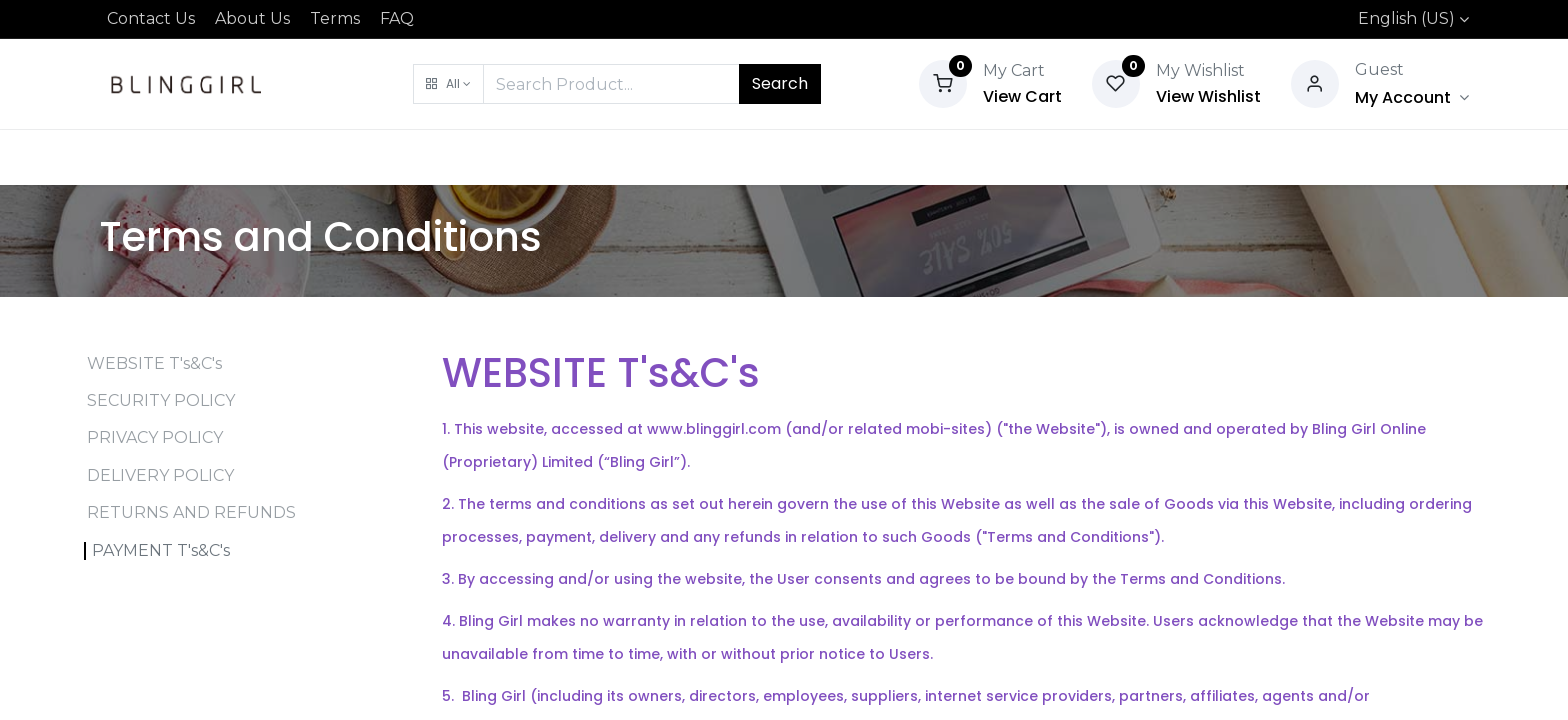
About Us (252, 18)
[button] (448, 84)
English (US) (1406, 18)
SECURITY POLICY (161, 400)
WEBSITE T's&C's (154, 363)
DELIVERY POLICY (160, 475)
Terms (335, 18)
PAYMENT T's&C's (161, 550)
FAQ (397, 18)
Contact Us (151, 18)
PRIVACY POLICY (155, 437)
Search (780, 83)
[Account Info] (1412, 97)
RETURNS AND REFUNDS (191, 512)
